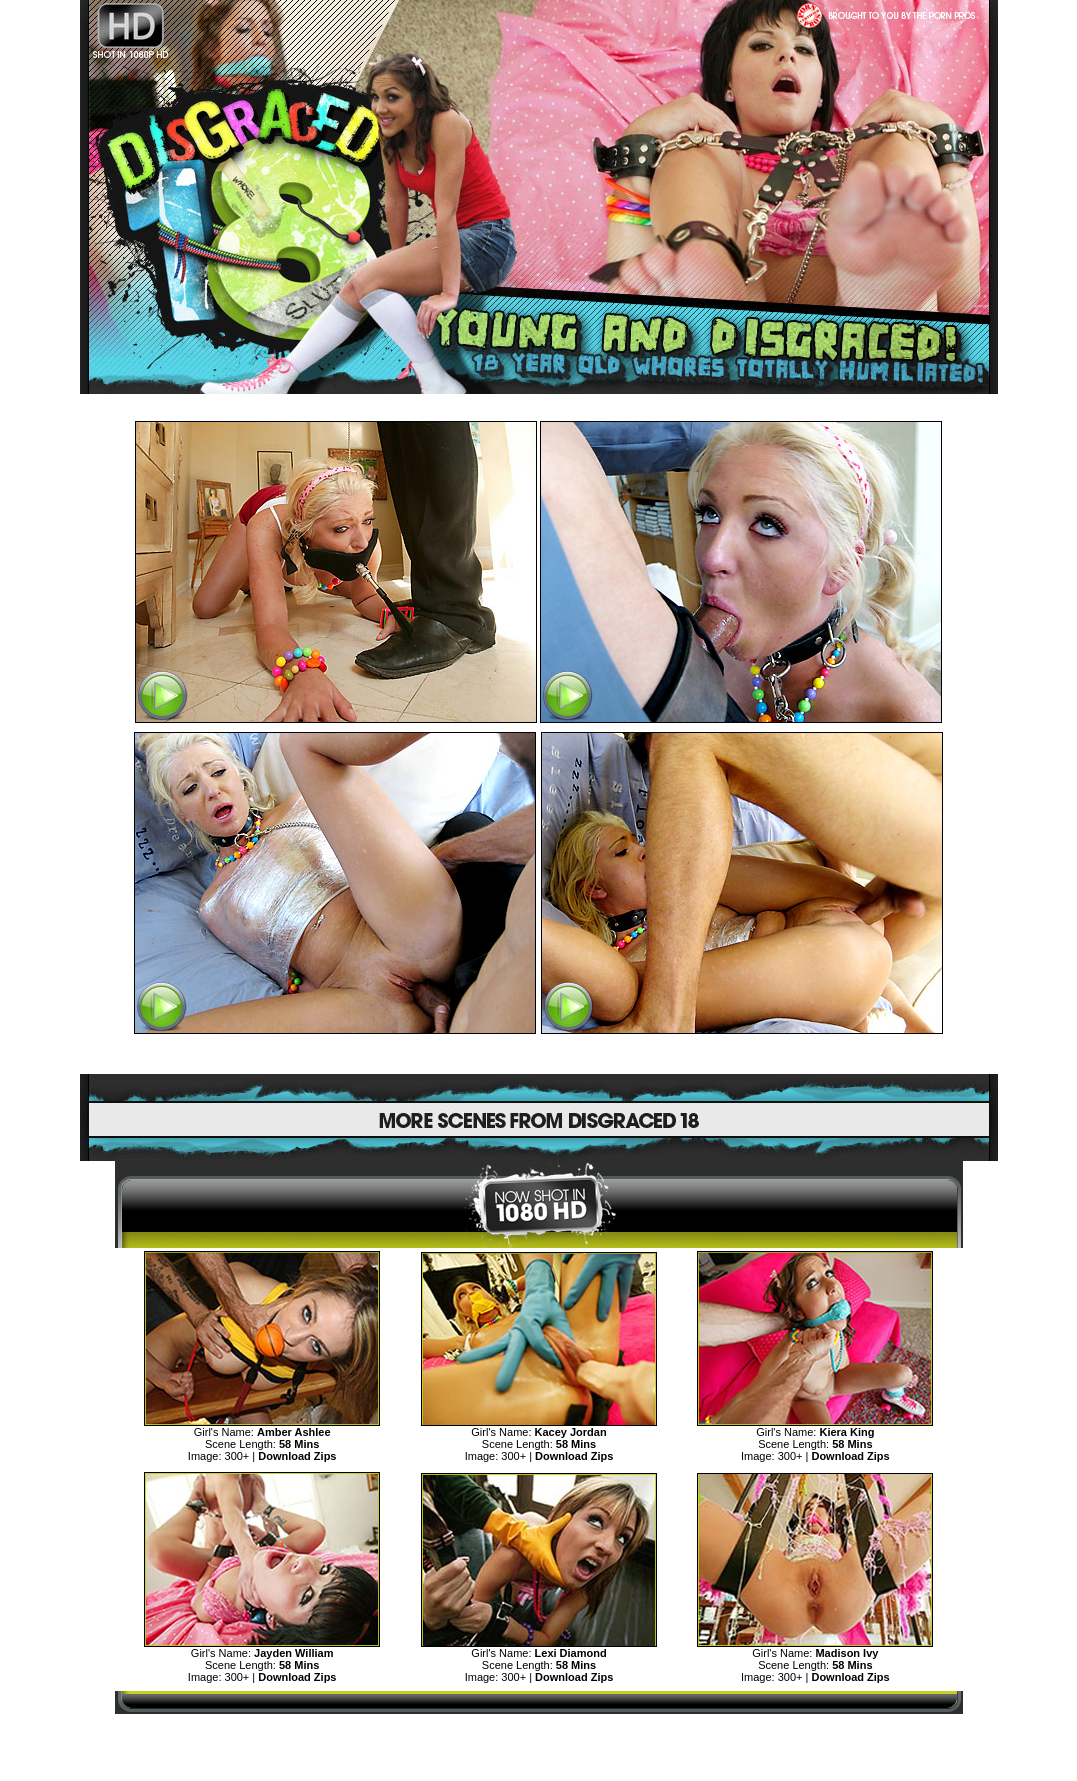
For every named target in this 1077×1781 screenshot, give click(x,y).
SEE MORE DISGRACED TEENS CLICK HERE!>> (539, 1055)
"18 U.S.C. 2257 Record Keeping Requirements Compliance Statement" (538, 1766)
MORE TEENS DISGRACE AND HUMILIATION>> (538, 1732)
